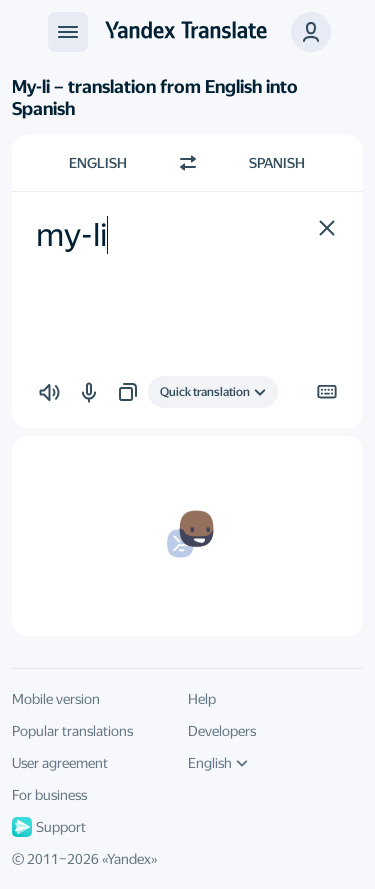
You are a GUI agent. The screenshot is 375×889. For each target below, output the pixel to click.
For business (49, 795)
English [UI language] (218, 763)
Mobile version (56, 699)
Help (202, 699)
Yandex (129, 859)
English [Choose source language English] (98, 163)
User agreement (60, 763)
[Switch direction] (188, 163)
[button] (311, 32)
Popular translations (72, 731)
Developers (222, 731)
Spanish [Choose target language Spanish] (277, 163)
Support (49, 827)
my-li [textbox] (71, 235)
